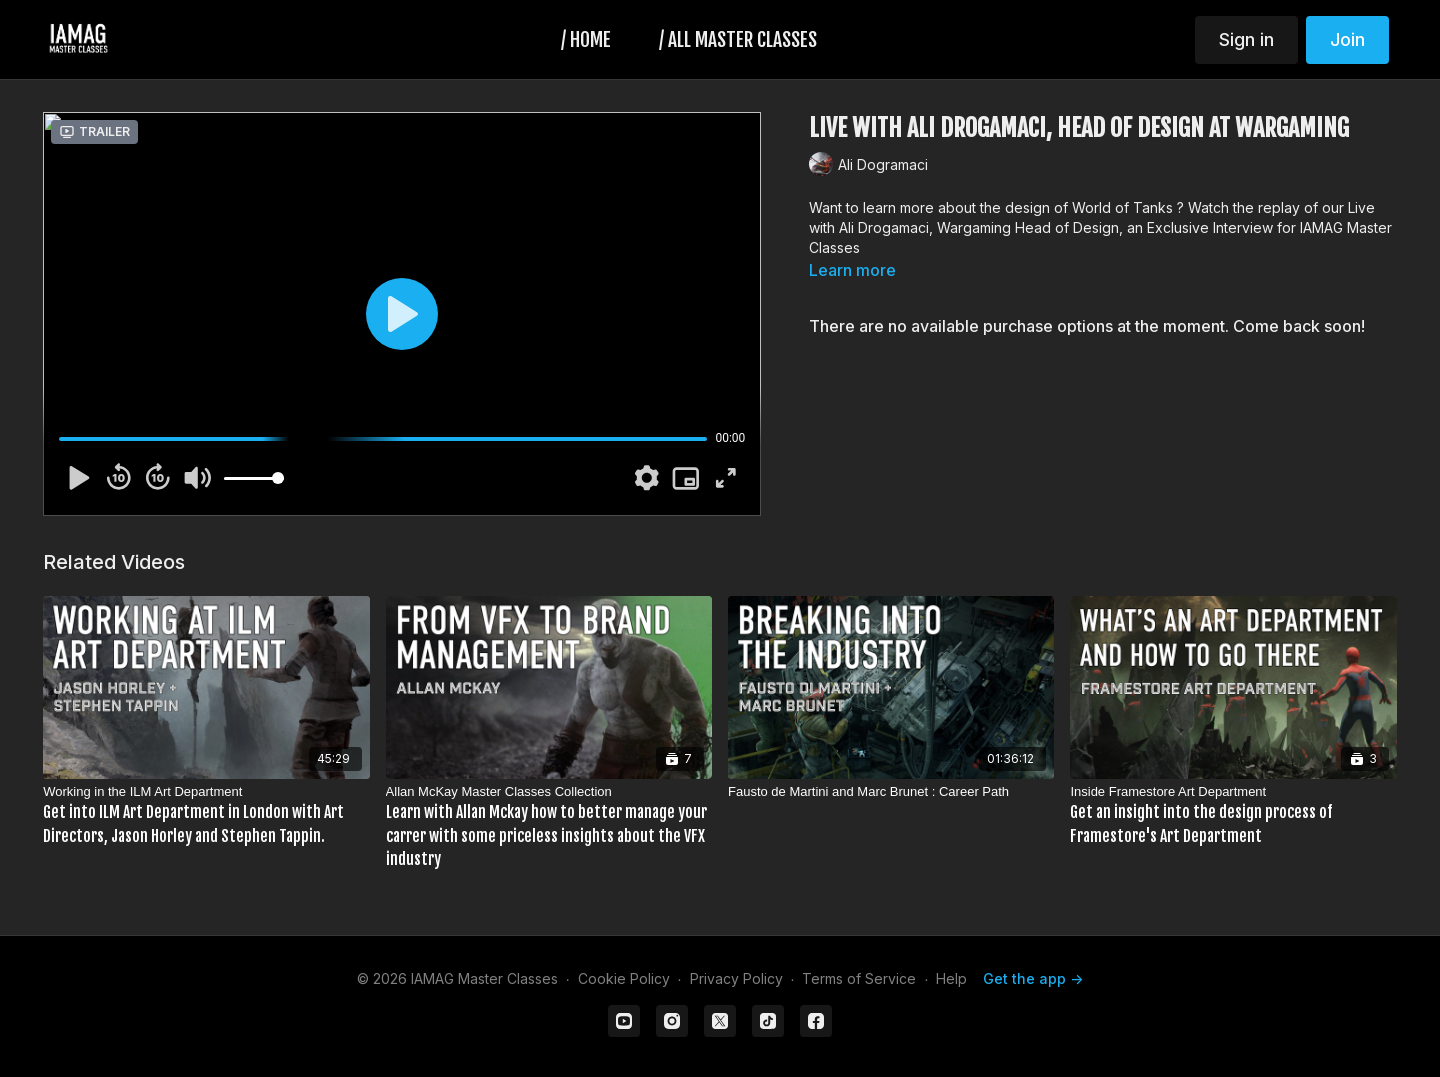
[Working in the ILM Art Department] (206, 815)
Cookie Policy (624, 978)
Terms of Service (859, 978)
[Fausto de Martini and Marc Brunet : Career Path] (891, 792)
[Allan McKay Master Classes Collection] (549, 827)
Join (1347, 39)
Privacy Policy (736, 978)
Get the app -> (1033, 978)
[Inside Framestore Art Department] (1233, 815)
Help (951, 978)
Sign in (1246, 39)
